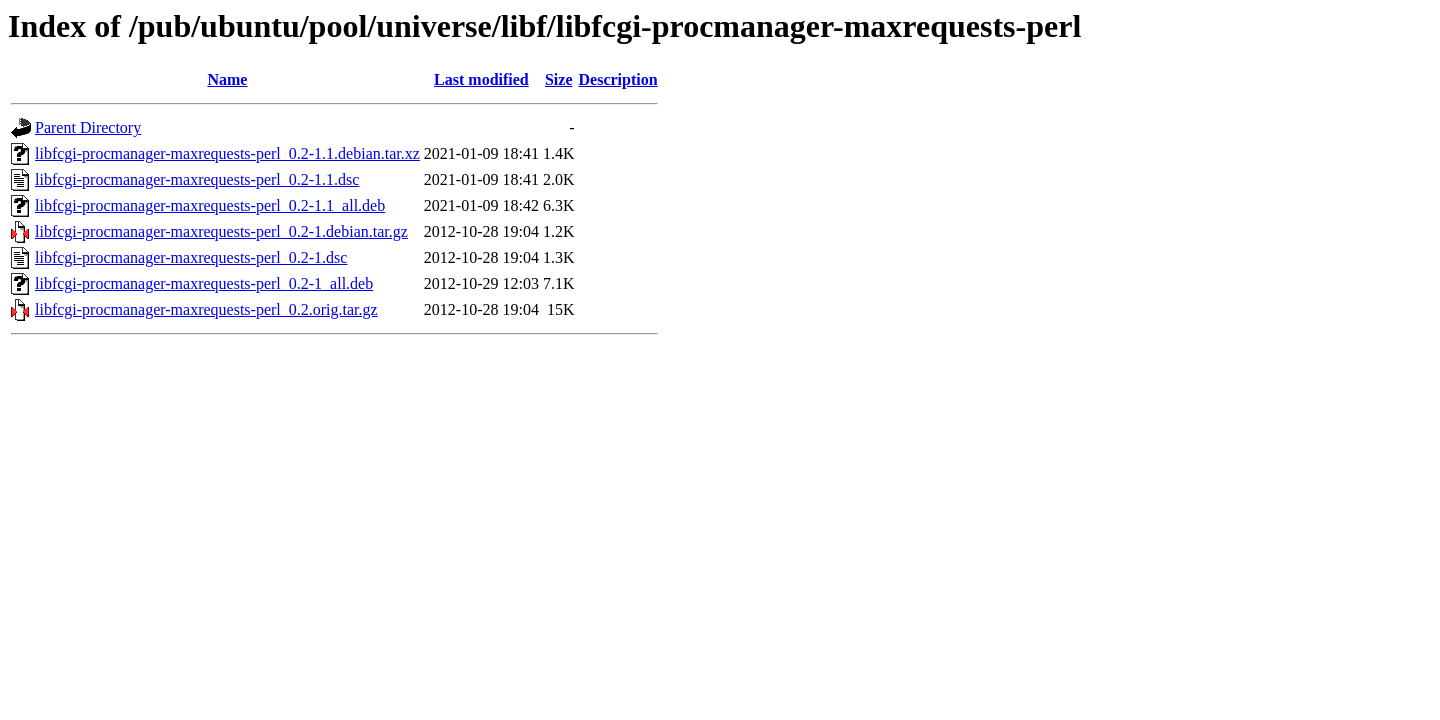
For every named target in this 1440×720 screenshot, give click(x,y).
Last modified (481, 79)
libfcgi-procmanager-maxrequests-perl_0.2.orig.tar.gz (206, 309)
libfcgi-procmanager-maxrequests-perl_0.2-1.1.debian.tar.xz (227, 153)
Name (227, 79)
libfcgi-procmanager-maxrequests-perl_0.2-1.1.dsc (197, 179)
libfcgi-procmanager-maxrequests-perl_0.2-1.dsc (191, 257)
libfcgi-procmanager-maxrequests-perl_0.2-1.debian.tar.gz (221, 231)
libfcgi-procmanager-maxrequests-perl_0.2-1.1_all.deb (210, 205)
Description (618, 79)
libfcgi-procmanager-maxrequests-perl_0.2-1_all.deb (204, 283)
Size (559, 79)
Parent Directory (88, 127)
